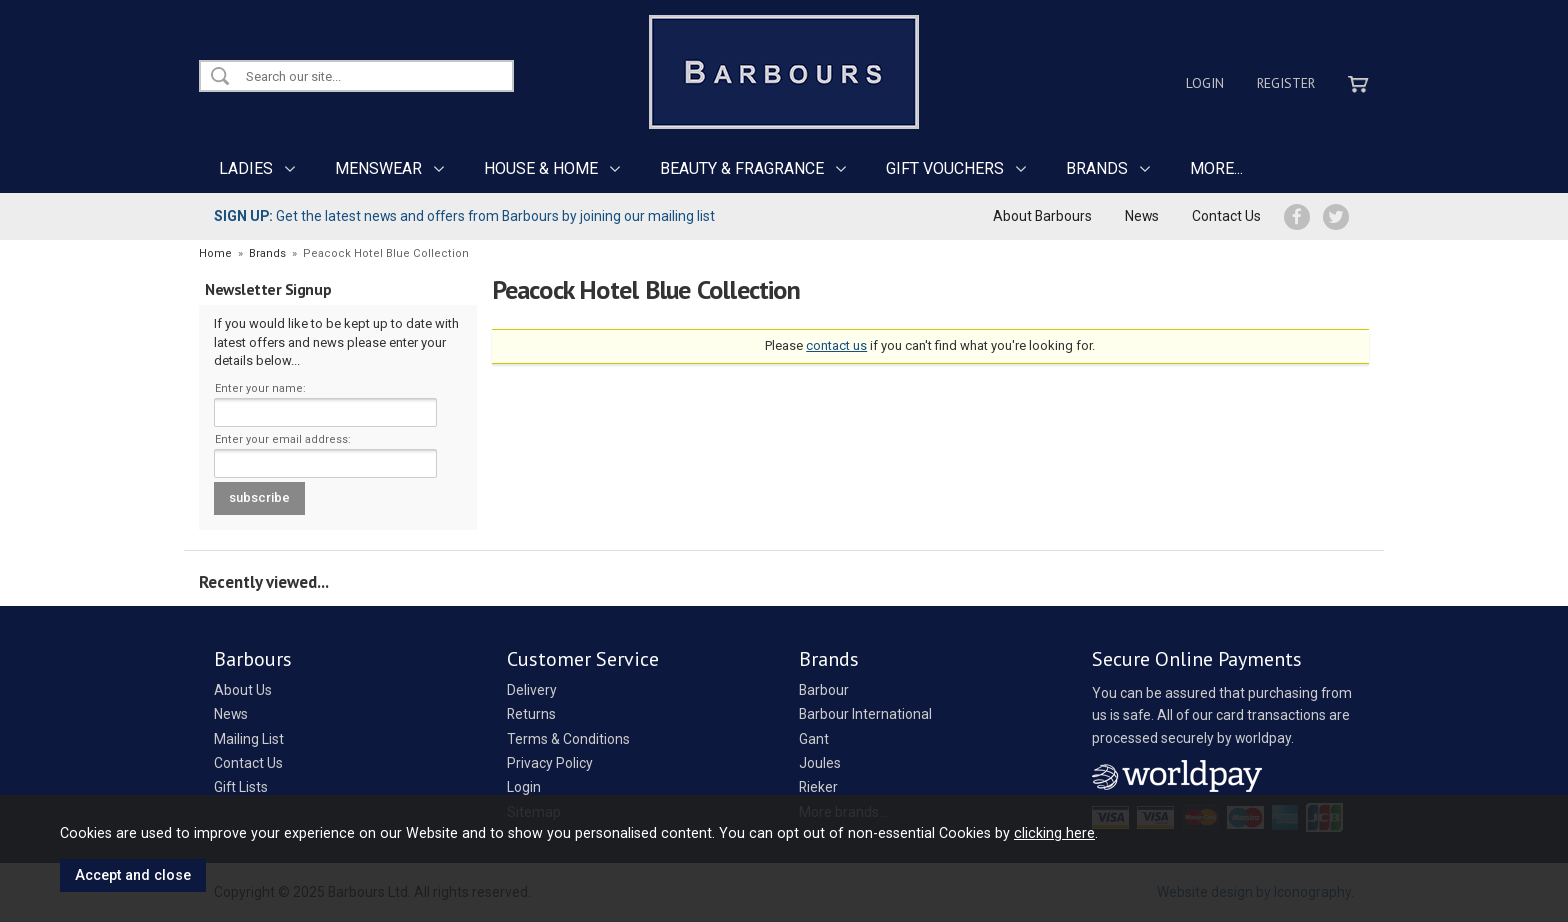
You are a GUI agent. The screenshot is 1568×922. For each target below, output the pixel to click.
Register (1286, 83)
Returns (531, 714)
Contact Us (1226, 216)
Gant (814, 739)
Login (1205, 83)
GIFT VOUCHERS (945, 168)
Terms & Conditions (568, 739)
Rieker (818, 787)
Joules (820, 763)
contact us (836, 345)
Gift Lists (241, 787)
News (1142, 216)
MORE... (1216, 168)
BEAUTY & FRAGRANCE (742, 168)
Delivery (532, 690)
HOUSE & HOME (541, 168)
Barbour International (865, 714)
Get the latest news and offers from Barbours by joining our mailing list (464, 216)
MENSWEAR (378, 168)
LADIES (246, 168)
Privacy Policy (550, 763)
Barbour (824, 690)
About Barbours (1042, 216)
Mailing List (249, 739)
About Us (243, 690)
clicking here (1054, 833)
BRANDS (1097, 168)
